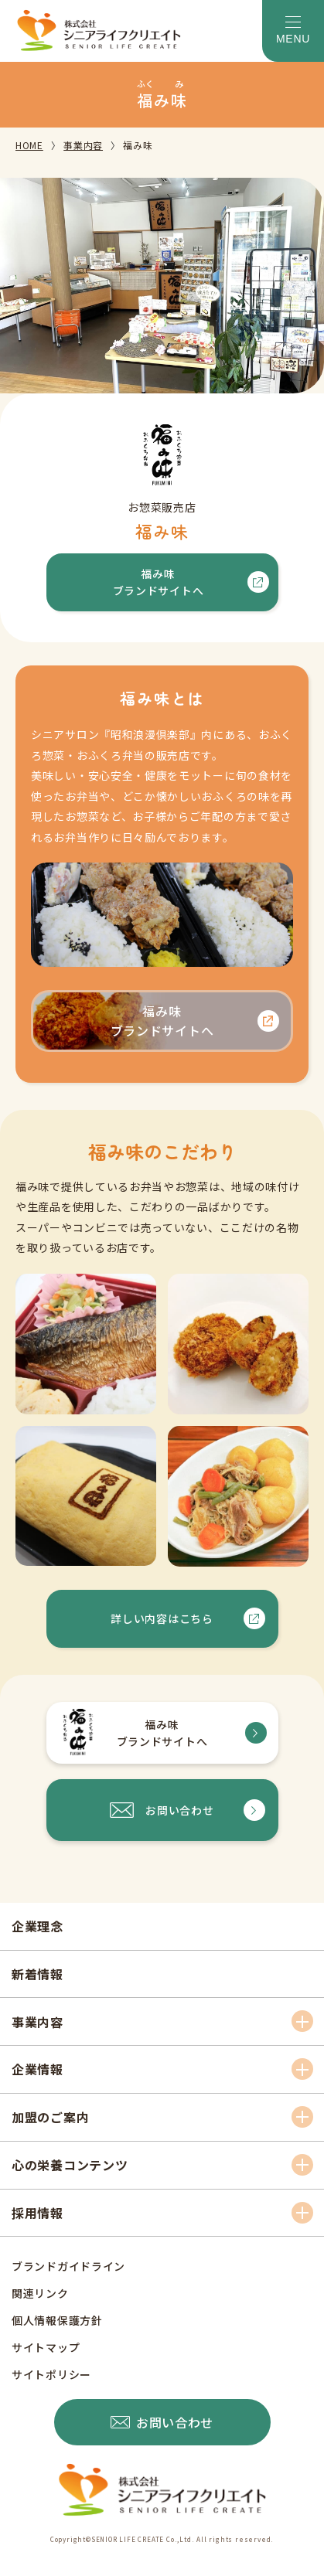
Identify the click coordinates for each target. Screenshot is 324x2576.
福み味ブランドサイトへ (158, 582)
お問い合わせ (179, 1810)
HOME (29, 144)
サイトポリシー (51, 2374)
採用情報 (37, 2212)
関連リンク (40, 2293)
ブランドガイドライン (68, 2266)
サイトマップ (46, 2347)
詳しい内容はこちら (162, 1618)
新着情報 (37, 1973)
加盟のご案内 (50, 2116)
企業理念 (37, 1926)
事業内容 (83, 144)
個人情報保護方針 (57, 2320)
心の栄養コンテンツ (70, 2164)
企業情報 (37, 2068)
